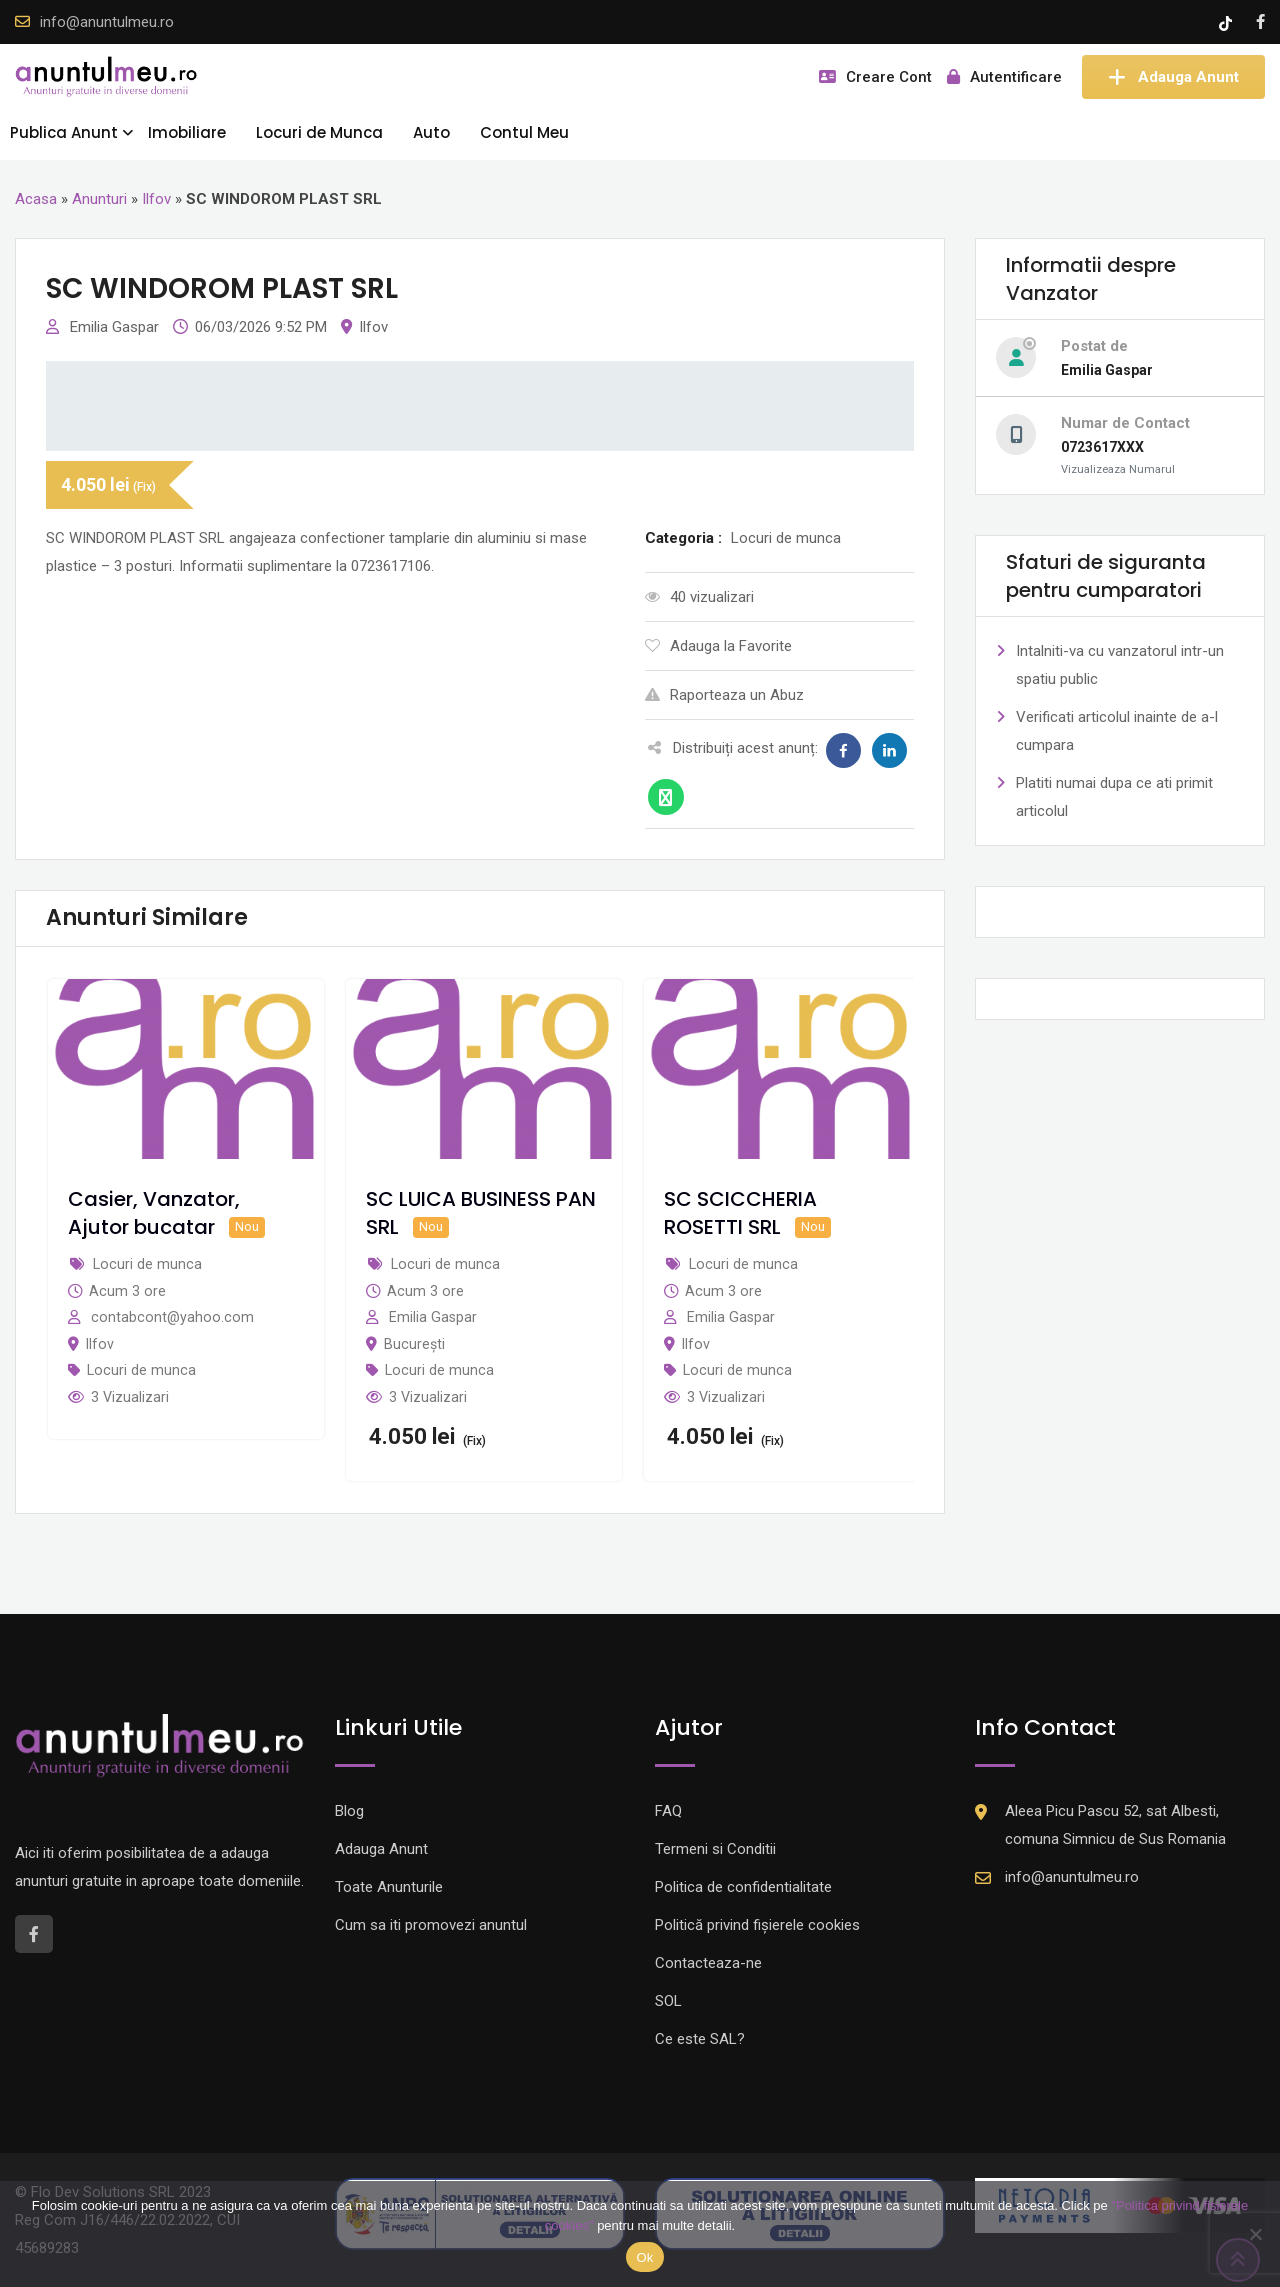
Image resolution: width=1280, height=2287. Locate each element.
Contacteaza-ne (708, 1963)
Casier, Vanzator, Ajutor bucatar (154, 1213)
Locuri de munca (141, 1370)
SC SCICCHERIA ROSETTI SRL (740, 1213)
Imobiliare (187, 132)
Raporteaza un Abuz (724, 695)
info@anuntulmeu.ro (107, 22)
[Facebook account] (1260, 22)
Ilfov (156, 199)
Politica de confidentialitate (743, 1887)
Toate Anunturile (389, 1887)
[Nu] (1255, 2234)
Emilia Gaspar (116, 327)
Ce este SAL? (700, 2039)
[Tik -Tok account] (1227, 22)
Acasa (36, 199)
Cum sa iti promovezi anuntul (431, 1925)
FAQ (668, 1811)
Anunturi (99, 199)
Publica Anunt (64, 132)
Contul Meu (524, 132)
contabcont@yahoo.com (172, 1317)
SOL (668, 2001)
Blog (349, 1811)
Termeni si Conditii (715, 1849)
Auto (431, 132)
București (414, 1344)
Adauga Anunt (1173, 77)
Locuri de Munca (319, 132)
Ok (644, 2257)
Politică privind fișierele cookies (757, 1925)
